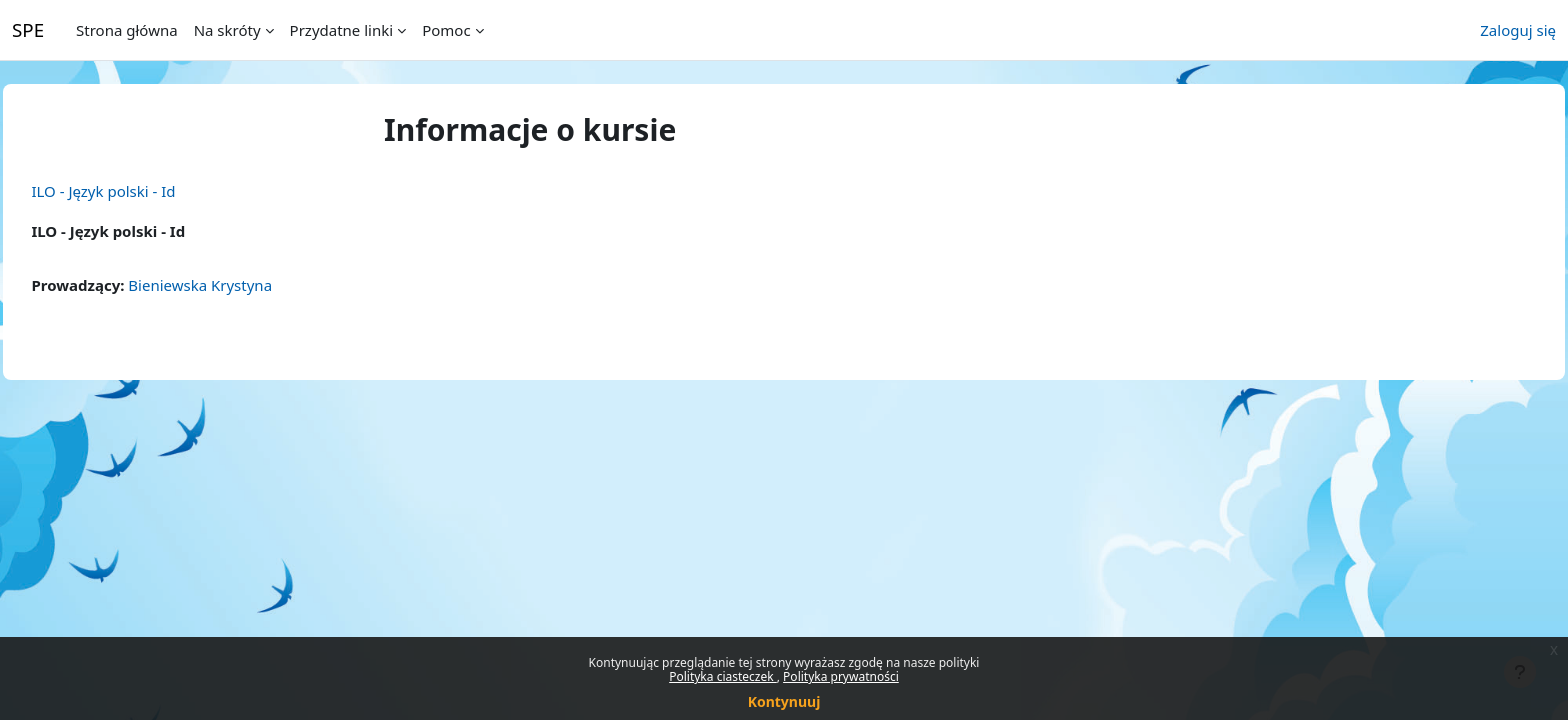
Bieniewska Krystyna (245, 285)
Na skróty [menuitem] (227, 30)
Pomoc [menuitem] (446, 30)
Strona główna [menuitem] (127, 30)
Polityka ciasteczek (723, 676)
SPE (28, 29)
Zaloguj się (1518, 30)
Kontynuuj (784, 701)
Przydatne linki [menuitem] (342, 30)
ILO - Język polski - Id (148, 191)
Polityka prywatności (841, 676)
